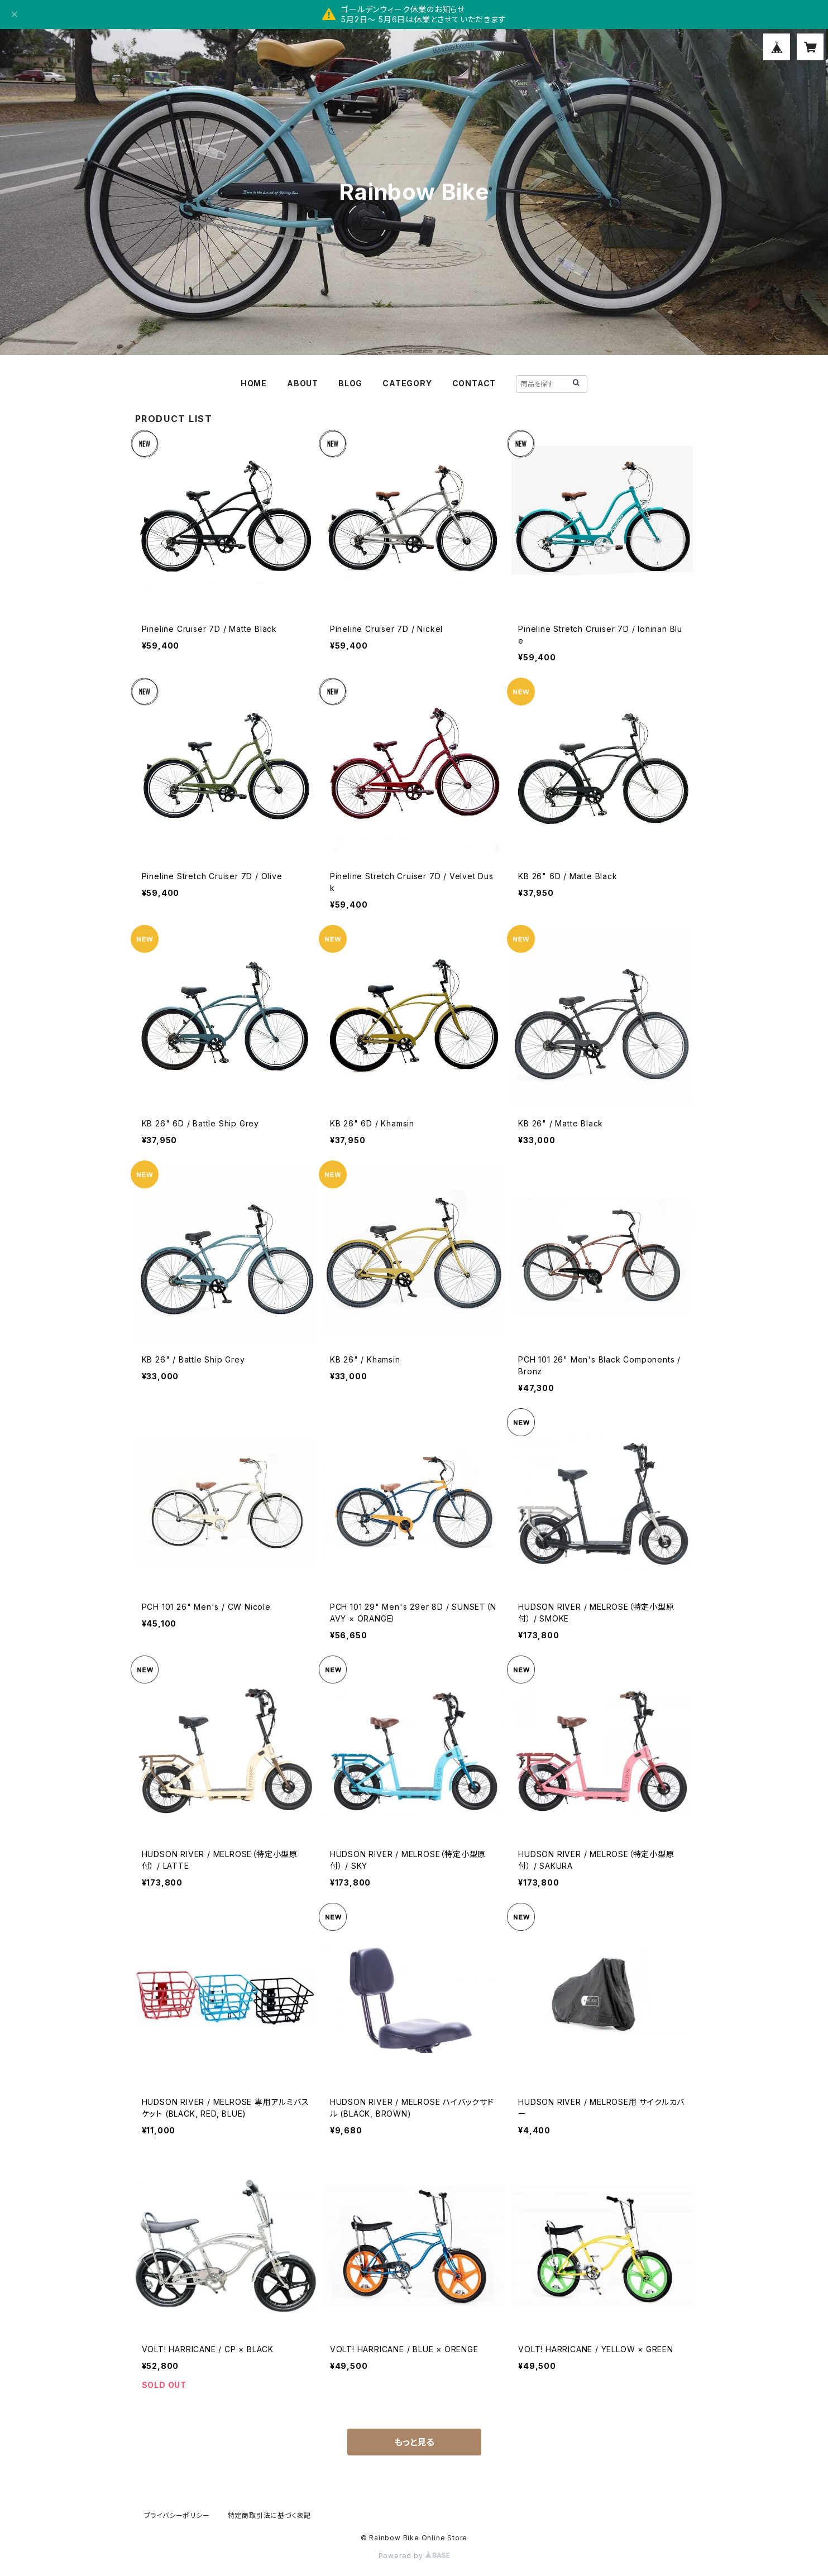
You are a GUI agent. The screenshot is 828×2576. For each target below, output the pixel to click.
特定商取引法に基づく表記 (270, 2515)
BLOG (350, 383)
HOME (254, 383)
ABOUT (302, 383)
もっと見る (414, 2442)
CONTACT (474, 383)
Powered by (414, 2555)
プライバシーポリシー (177, 2515)
